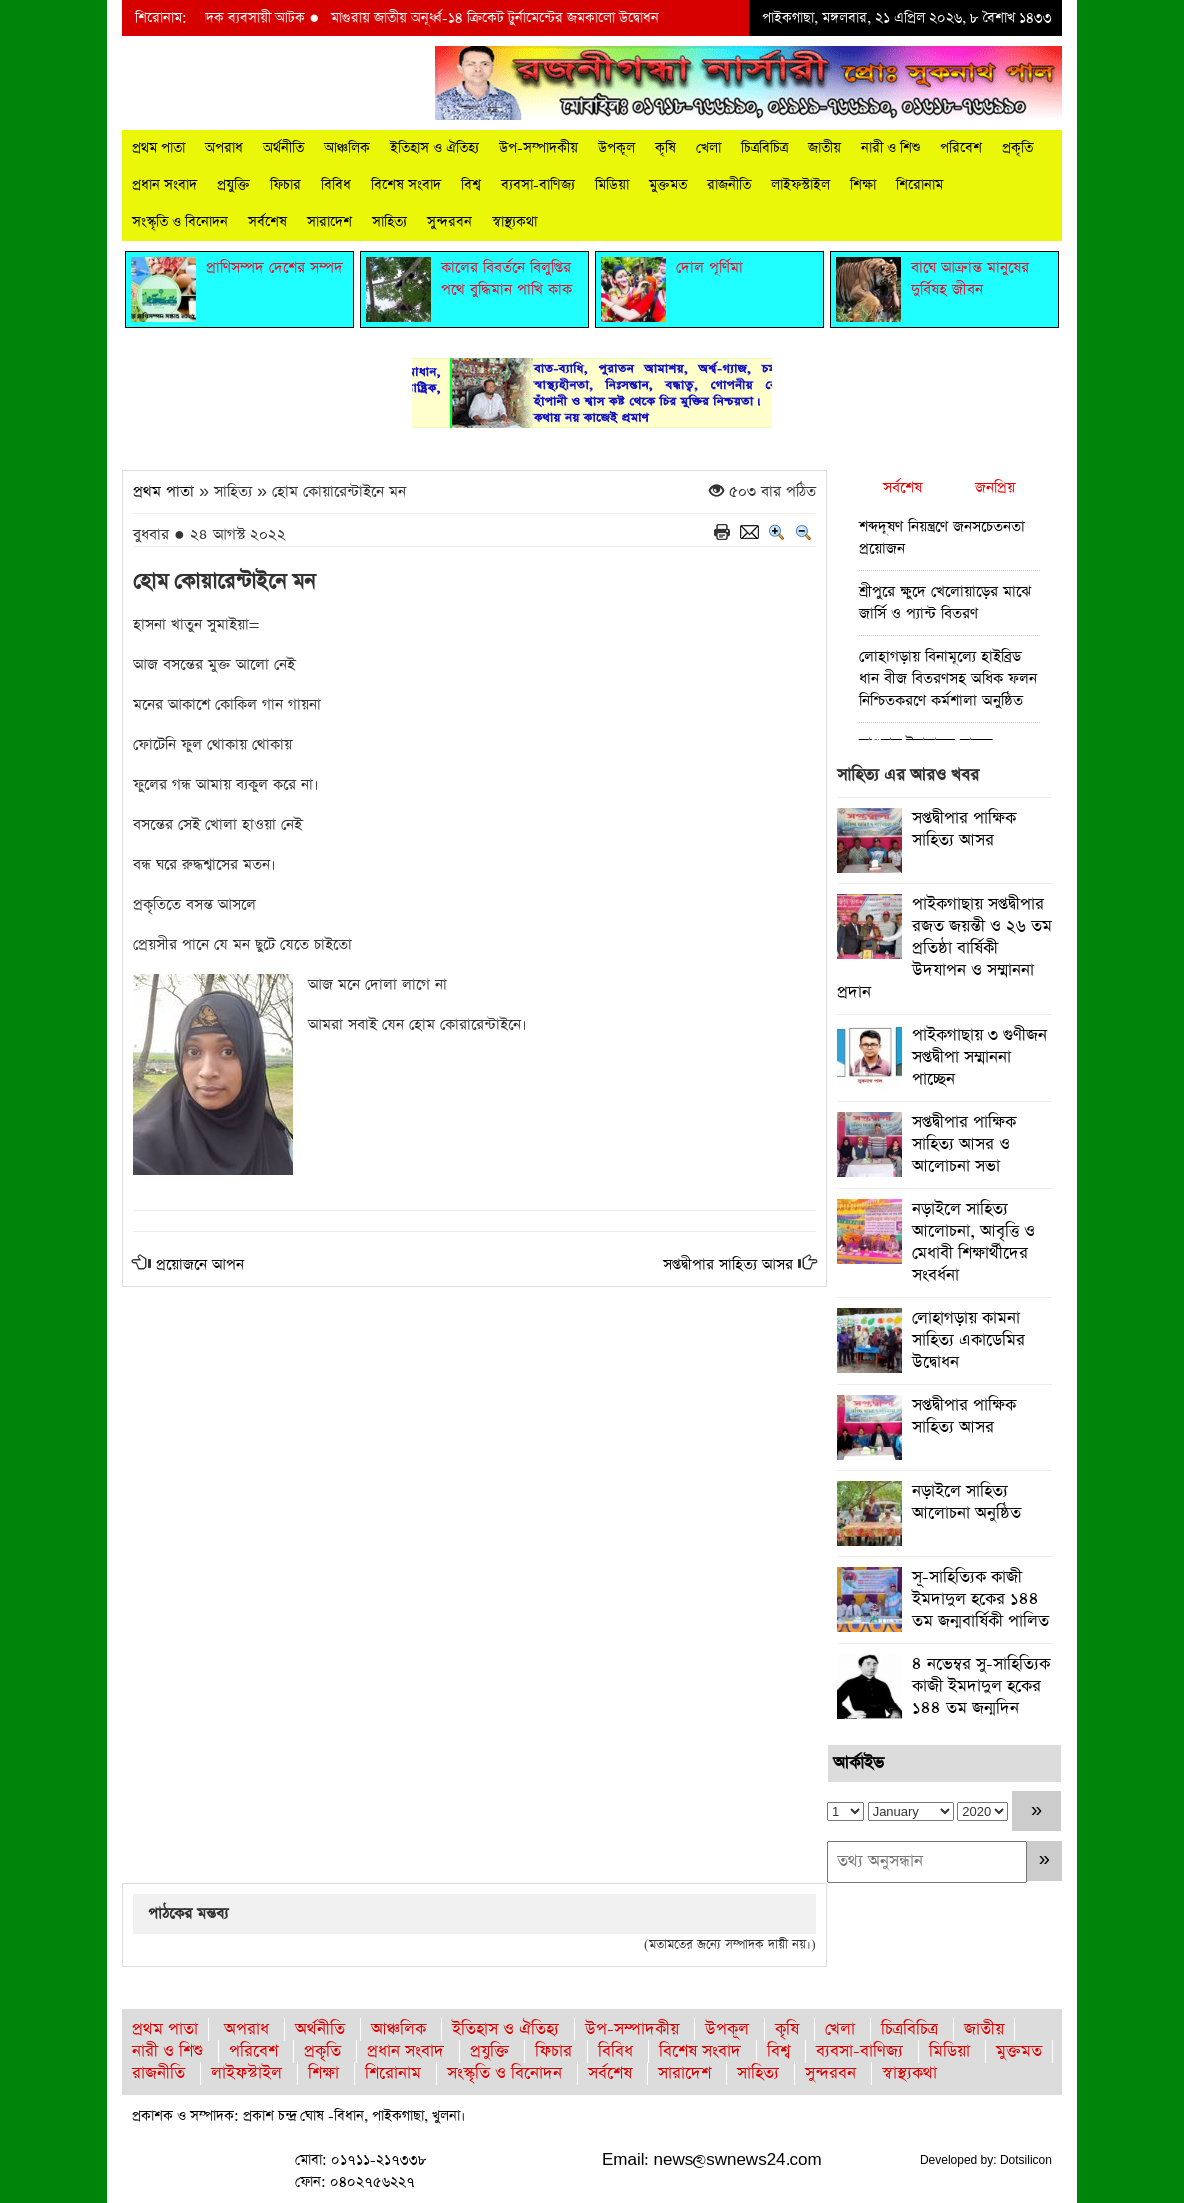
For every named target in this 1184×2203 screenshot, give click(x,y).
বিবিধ (336, 185)
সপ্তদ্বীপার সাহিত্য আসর (728, 1264)
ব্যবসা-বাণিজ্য (538, 185)
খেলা (708, 148)
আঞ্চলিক (347, 148)
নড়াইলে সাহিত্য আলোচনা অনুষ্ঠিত (966, 1502)
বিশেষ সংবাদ (406, 185)
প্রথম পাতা (158, 148)
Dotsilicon (1026, 2160)
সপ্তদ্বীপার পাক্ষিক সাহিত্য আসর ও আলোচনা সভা (964, 1144)
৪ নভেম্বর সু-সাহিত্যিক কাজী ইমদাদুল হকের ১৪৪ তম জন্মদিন (981, 1686)
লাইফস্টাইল (800, 185)
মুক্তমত (668, 185)
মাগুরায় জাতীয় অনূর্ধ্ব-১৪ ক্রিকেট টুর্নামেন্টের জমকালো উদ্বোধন (509, 18)
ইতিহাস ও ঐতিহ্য (434, 148)
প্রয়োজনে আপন (200, 1264)
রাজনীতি (729, 185)
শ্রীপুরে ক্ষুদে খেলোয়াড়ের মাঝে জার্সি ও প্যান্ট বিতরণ (945, 602)
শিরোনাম (919, 185)
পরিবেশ (961, 148)
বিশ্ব (471, 185)
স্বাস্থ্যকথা (514, 222)
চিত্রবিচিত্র (764, 148)
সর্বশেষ (267, 222)
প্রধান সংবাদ (164, 185)
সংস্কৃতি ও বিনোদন (180, 222)
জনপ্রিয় (995, 487)
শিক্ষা (863, 185)
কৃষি (665, 148)
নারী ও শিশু (890, 148)
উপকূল (616, 148)
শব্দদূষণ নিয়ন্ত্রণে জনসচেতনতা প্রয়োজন (942, 537)
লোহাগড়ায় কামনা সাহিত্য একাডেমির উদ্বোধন (968, 1340)
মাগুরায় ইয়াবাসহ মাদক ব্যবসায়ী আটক (219, 18)
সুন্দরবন (449, 222)
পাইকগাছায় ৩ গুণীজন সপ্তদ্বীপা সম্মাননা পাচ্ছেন (979, 1057)
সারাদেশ (329, 222)
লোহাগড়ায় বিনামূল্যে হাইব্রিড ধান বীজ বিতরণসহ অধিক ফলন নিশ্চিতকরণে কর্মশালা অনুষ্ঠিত (948, 678)
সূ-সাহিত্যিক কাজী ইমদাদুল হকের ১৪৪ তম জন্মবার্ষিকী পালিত (980, 1599)
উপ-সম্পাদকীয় (538, 148)
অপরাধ (224, 148)
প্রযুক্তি (233, 185)
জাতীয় (824, 148)
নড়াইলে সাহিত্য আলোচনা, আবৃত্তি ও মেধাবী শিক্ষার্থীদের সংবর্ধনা (973, 1242)
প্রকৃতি (1017, 148)
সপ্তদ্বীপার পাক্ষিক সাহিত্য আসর (964, 829)
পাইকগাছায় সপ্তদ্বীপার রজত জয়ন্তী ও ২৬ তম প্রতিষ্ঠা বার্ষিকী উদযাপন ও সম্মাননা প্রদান (944, 948)
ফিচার (285, 185)
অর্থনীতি (283, 148)
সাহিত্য (389, 222)
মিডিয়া (612, 185)
